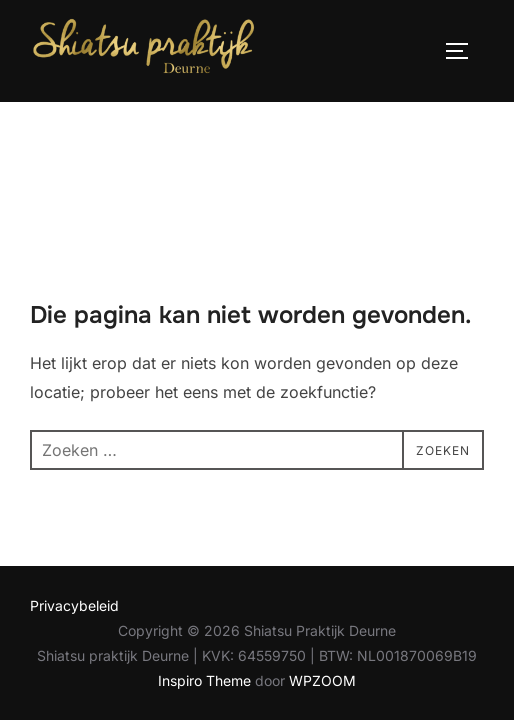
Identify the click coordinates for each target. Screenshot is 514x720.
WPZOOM (322, 579)
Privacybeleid (74, 503)
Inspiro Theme (204, 579)
